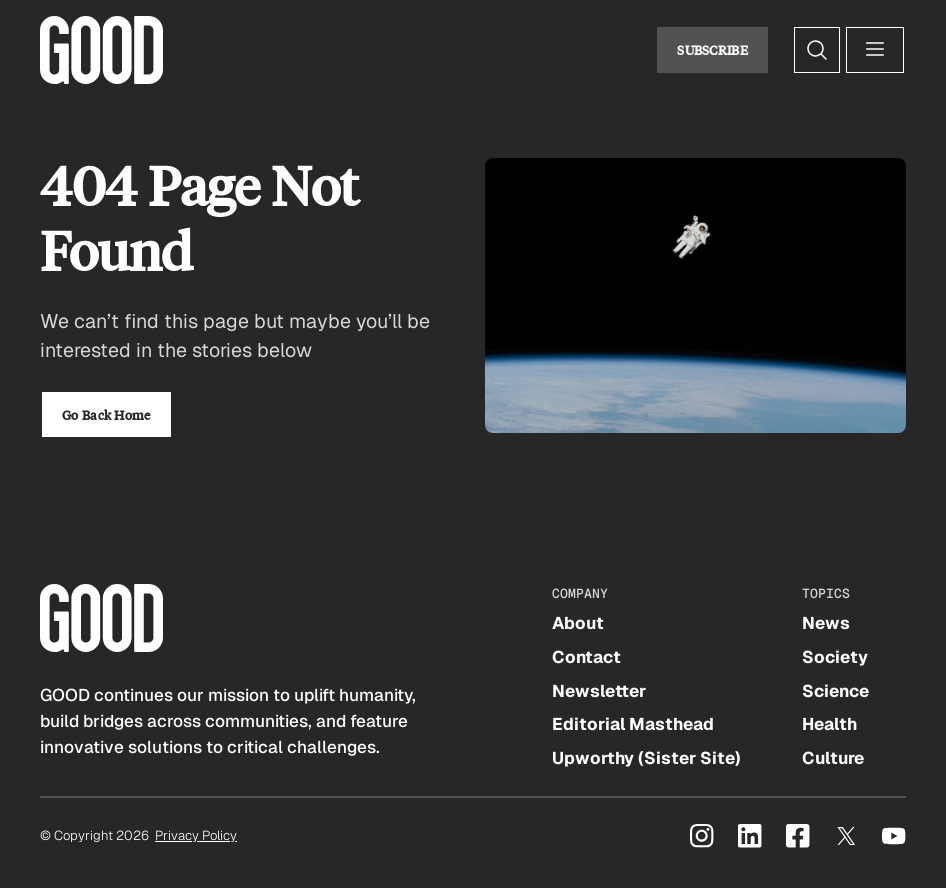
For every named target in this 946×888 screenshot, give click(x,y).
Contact (586, 657)
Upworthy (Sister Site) (646, 758)
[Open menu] (875, 50)
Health (829, 724)
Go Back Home (106, 414)
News (826, 623)
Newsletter (599, 691)
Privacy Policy (196, 835)
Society (835, 657)
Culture (833, 758)
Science (835, 691)
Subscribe (712, 49)
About (578, 623)
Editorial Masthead (633, 724)
